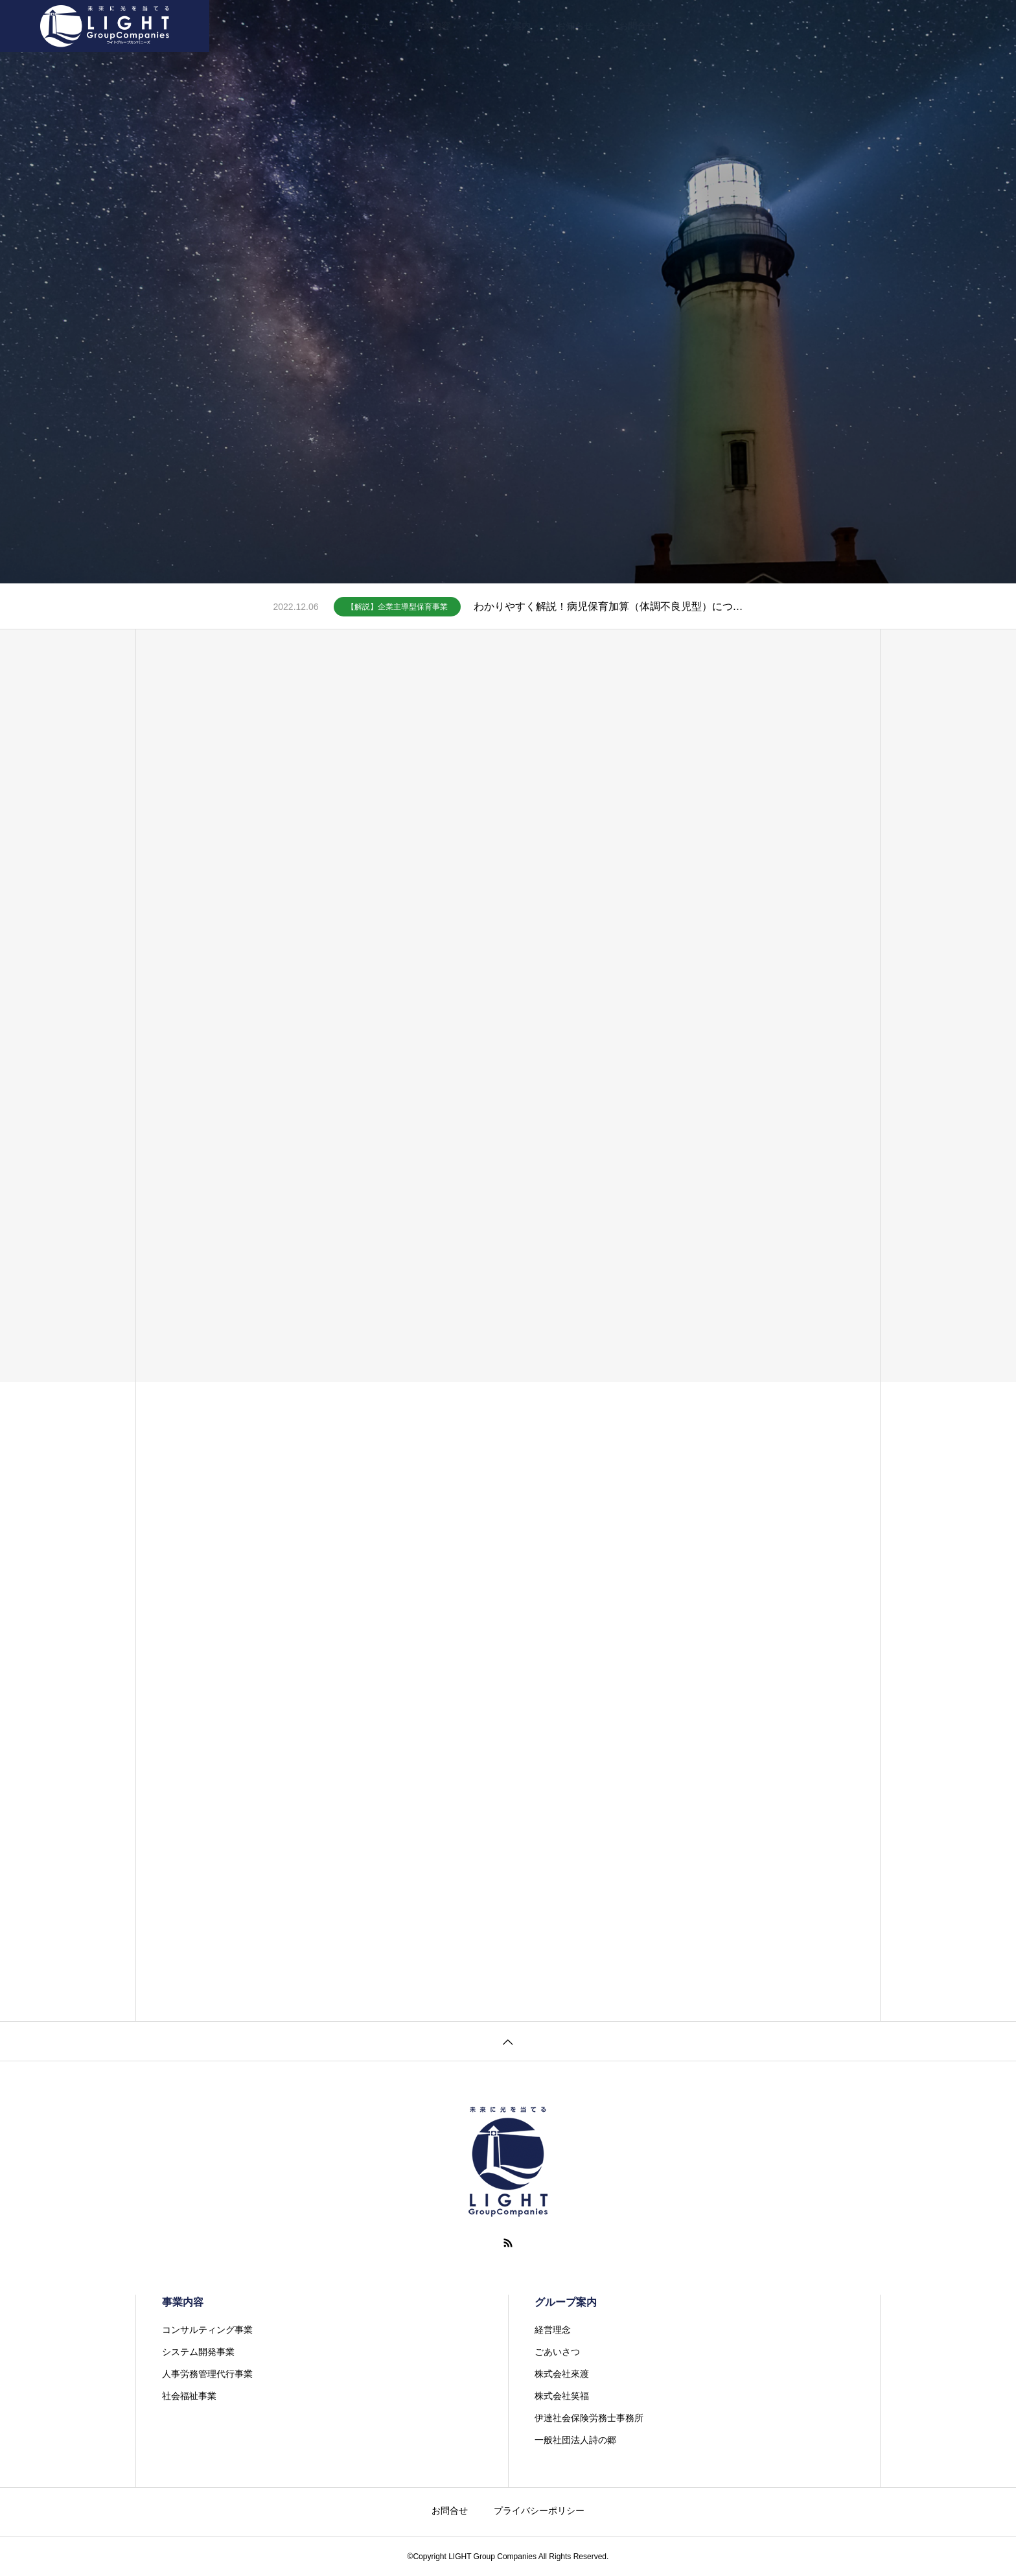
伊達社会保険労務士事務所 (589, 2418)
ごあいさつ (557, 2352)
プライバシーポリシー (539, 2510)
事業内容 (432, 26)
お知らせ (575, 26)
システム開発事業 (198, 2352)
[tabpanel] (508, 291)
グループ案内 (503, 26)
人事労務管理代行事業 (207, 2374)
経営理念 (553, 2329)
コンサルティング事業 (207, 2329)
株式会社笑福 (562, 2396)
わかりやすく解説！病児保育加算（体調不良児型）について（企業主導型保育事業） (608, 606)
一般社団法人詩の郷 (575, 2440)
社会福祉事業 (189, 2396)
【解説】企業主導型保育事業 (397, 606)
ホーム (374, 26)
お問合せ (637, 26)
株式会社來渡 (562, 2374)
